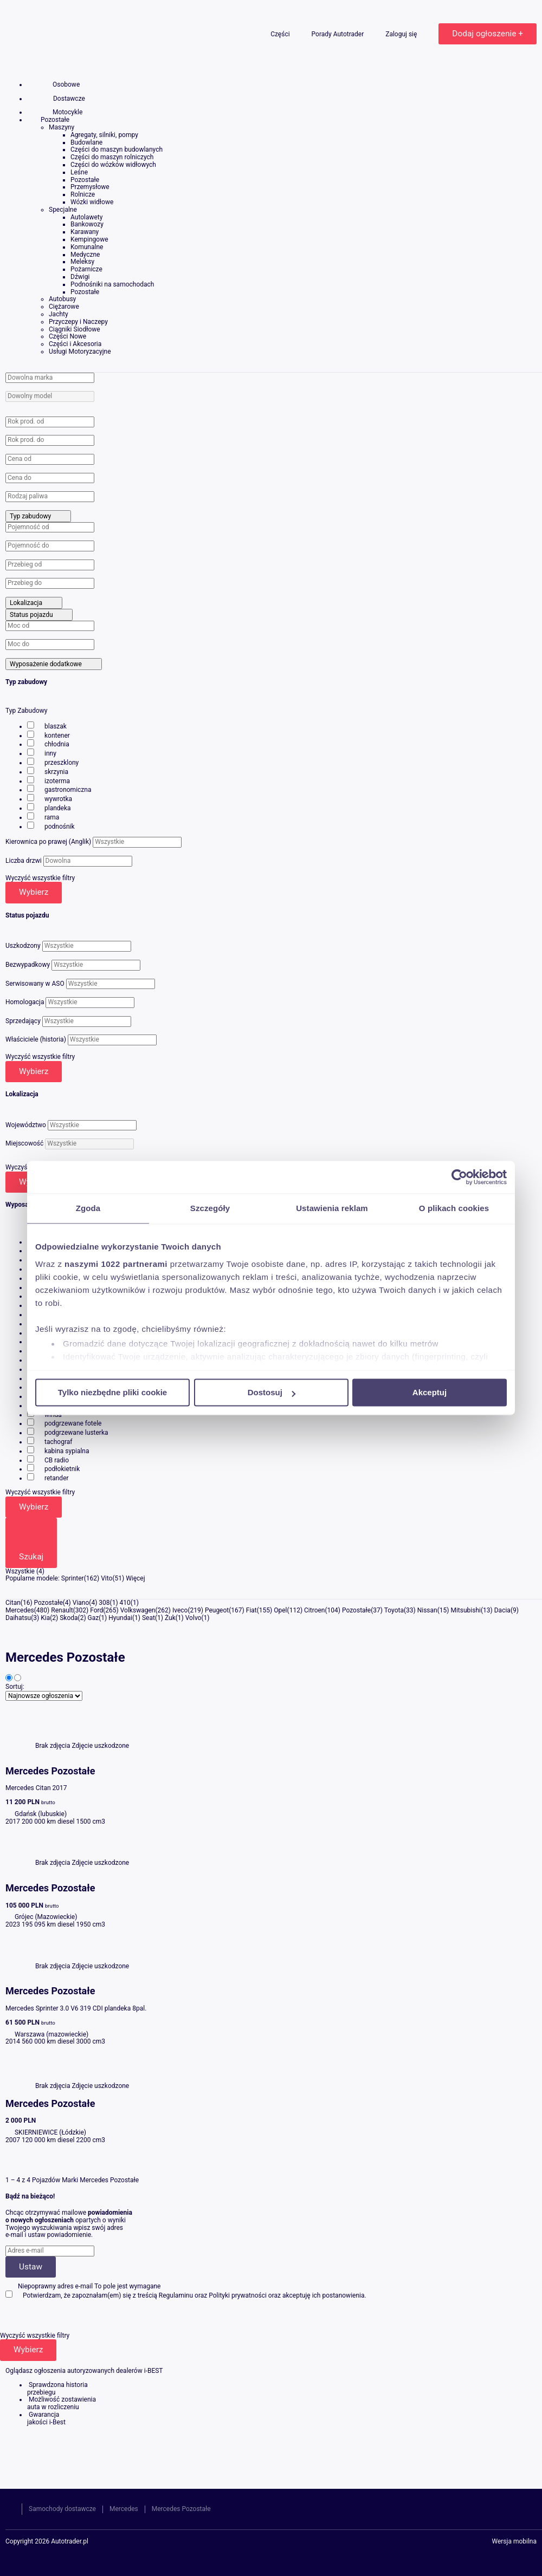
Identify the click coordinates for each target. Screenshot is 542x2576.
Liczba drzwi (23, 860)
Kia (45, 1618)
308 (104, 1602)
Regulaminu (176, 2295)
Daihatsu (18, 1618)
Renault (62, 1610)
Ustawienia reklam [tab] (332, 1208)
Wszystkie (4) (24, 1571)
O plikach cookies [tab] (454, 1208)
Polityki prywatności (238, 2295)
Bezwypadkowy (27, 964)
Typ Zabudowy (26, 710)
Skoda (69, 1618)
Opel (280, 1610)
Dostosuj (271, 1392)
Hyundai (120, 1618)
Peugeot (217, 1610)
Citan (13, 1602)
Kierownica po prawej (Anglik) (48, 841)
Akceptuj (429, 1392)
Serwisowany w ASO (34, 983)
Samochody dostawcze (62, 2509)
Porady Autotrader (339, 34)
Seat (148, 1618)
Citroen (314, 1610)
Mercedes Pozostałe (181, 2509)
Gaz (93, 1618)
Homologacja (24, 1002)
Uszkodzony (23, 945)
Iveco (180, 1610)
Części (280, 34)
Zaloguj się (401, 34)
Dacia (502, 1610)
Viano (81, 1602)
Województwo (25, 1125)
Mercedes (19, 1610)
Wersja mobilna (514, 2542)
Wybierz (33, 892)
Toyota (394, 1610)
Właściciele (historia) (35, 1039)
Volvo (193, 1618)
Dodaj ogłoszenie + (487, 33)
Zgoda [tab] (88, 1208)
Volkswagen (138, 1610)
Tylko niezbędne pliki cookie (112, 1392)
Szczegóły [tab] (210, 1208)
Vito (106, 1578)
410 (125, 1602)
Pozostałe (48, 1602)
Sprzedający (23, 1021)
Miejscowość (24, 1143)
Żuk (170, 1618)
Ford (96, 1610)
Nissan (427, 1610)
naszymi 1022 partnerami (115, 1264)
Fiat (251, 1610)
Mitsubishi (465, 1610)
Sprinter (72, 1578)
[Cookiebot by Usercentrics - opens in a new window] (459, 1177)
